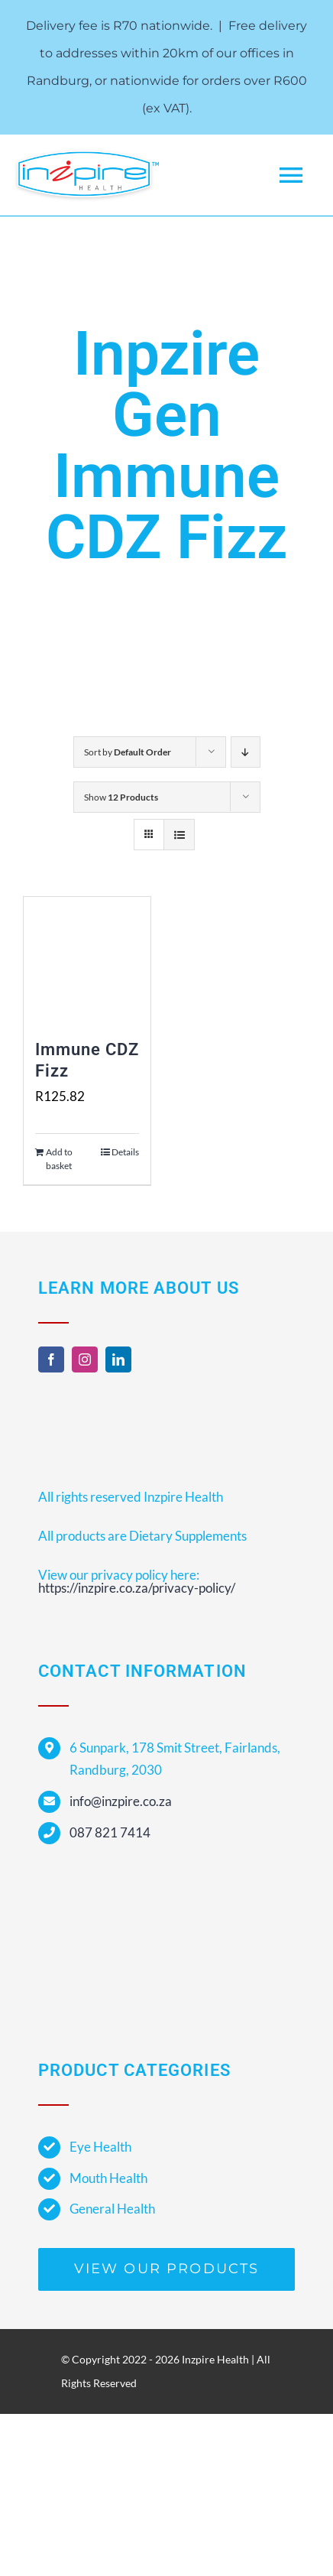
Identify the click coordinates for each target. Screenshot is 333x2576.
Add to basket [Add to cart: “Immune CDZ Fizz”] (59, 1158)
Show (121, 797)
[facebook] (51, 1359)
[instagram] (85, 1359)
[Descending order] (245, 752)
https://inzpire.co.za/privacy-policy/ (136, 1588)
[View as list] (179, 834)
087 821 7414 (110, 1832)
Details (125, 1152)
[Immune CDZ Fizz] (87, 960)
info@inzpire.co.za (121, 1801)
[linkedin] (118, 1359)
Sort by (127, 752)
